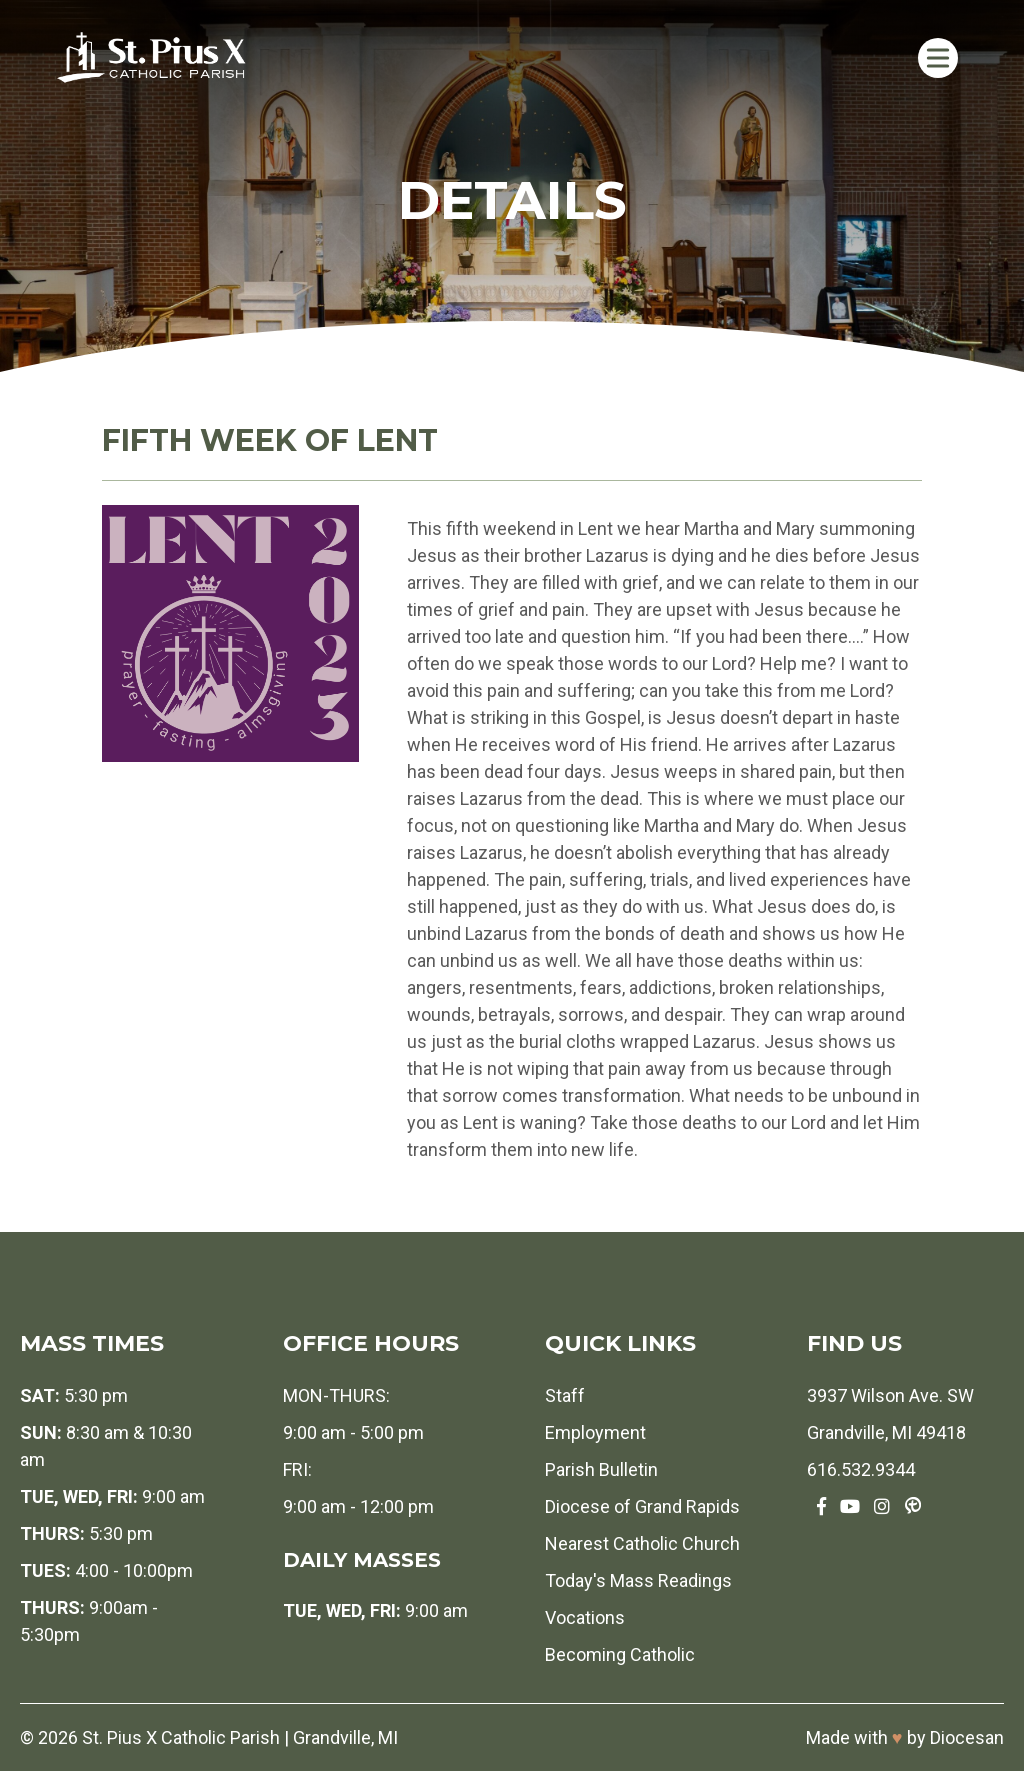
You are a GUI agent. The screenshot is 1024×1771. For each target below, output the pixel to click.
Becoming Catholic (620, 1654)
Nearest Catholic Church (642, 1543)
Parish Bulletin (601, 1469)
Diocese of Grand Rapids (642, 1506)
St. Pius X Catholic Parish (181, 1737)
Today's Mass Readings (638, 1580)
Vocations (585, 1617)
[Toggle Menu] (938, 57)
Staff (565, 1395)
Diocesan (967, 1737)
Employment (595, 1432)
